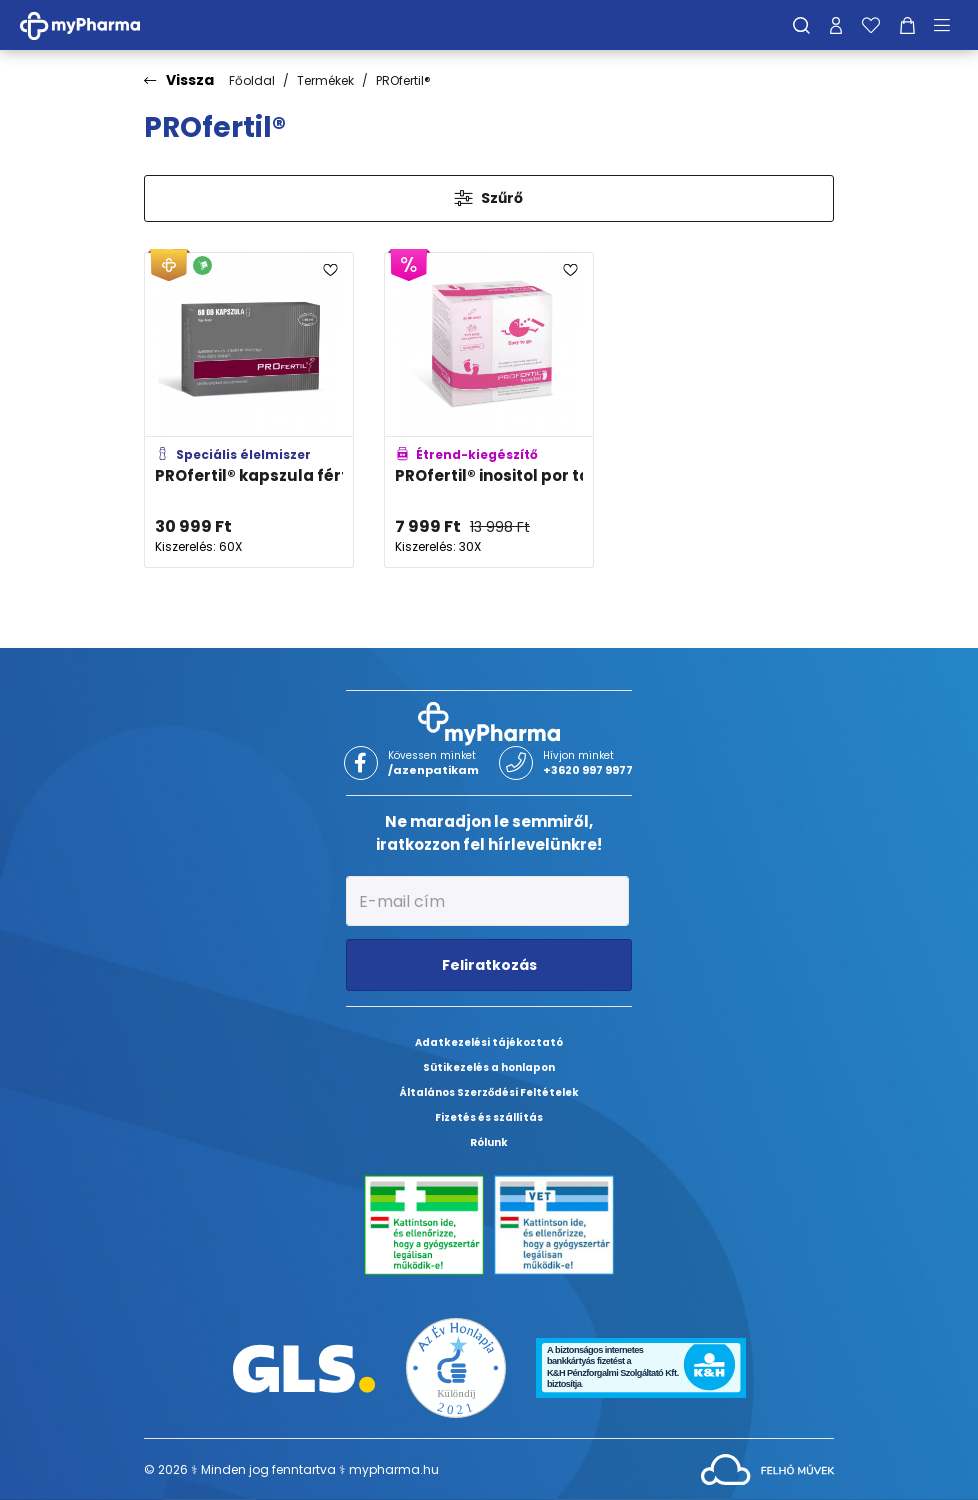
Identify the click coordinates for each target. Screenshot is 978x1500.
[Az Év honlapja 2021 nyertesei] (456, 1367)
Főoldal (252, 80)
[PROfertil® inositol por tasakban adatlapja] (489, 410)
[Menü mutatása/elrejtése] (949, 25)
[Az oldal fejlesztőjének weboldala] (767, 1468)
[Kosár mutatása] (907, 25)
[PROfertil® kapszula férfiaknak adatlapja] (249, 410)
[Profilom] (836, 25)
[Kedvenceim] (871, 25)
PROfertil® (403, 80)
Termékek (325, 80)
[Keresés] (801, 25)
